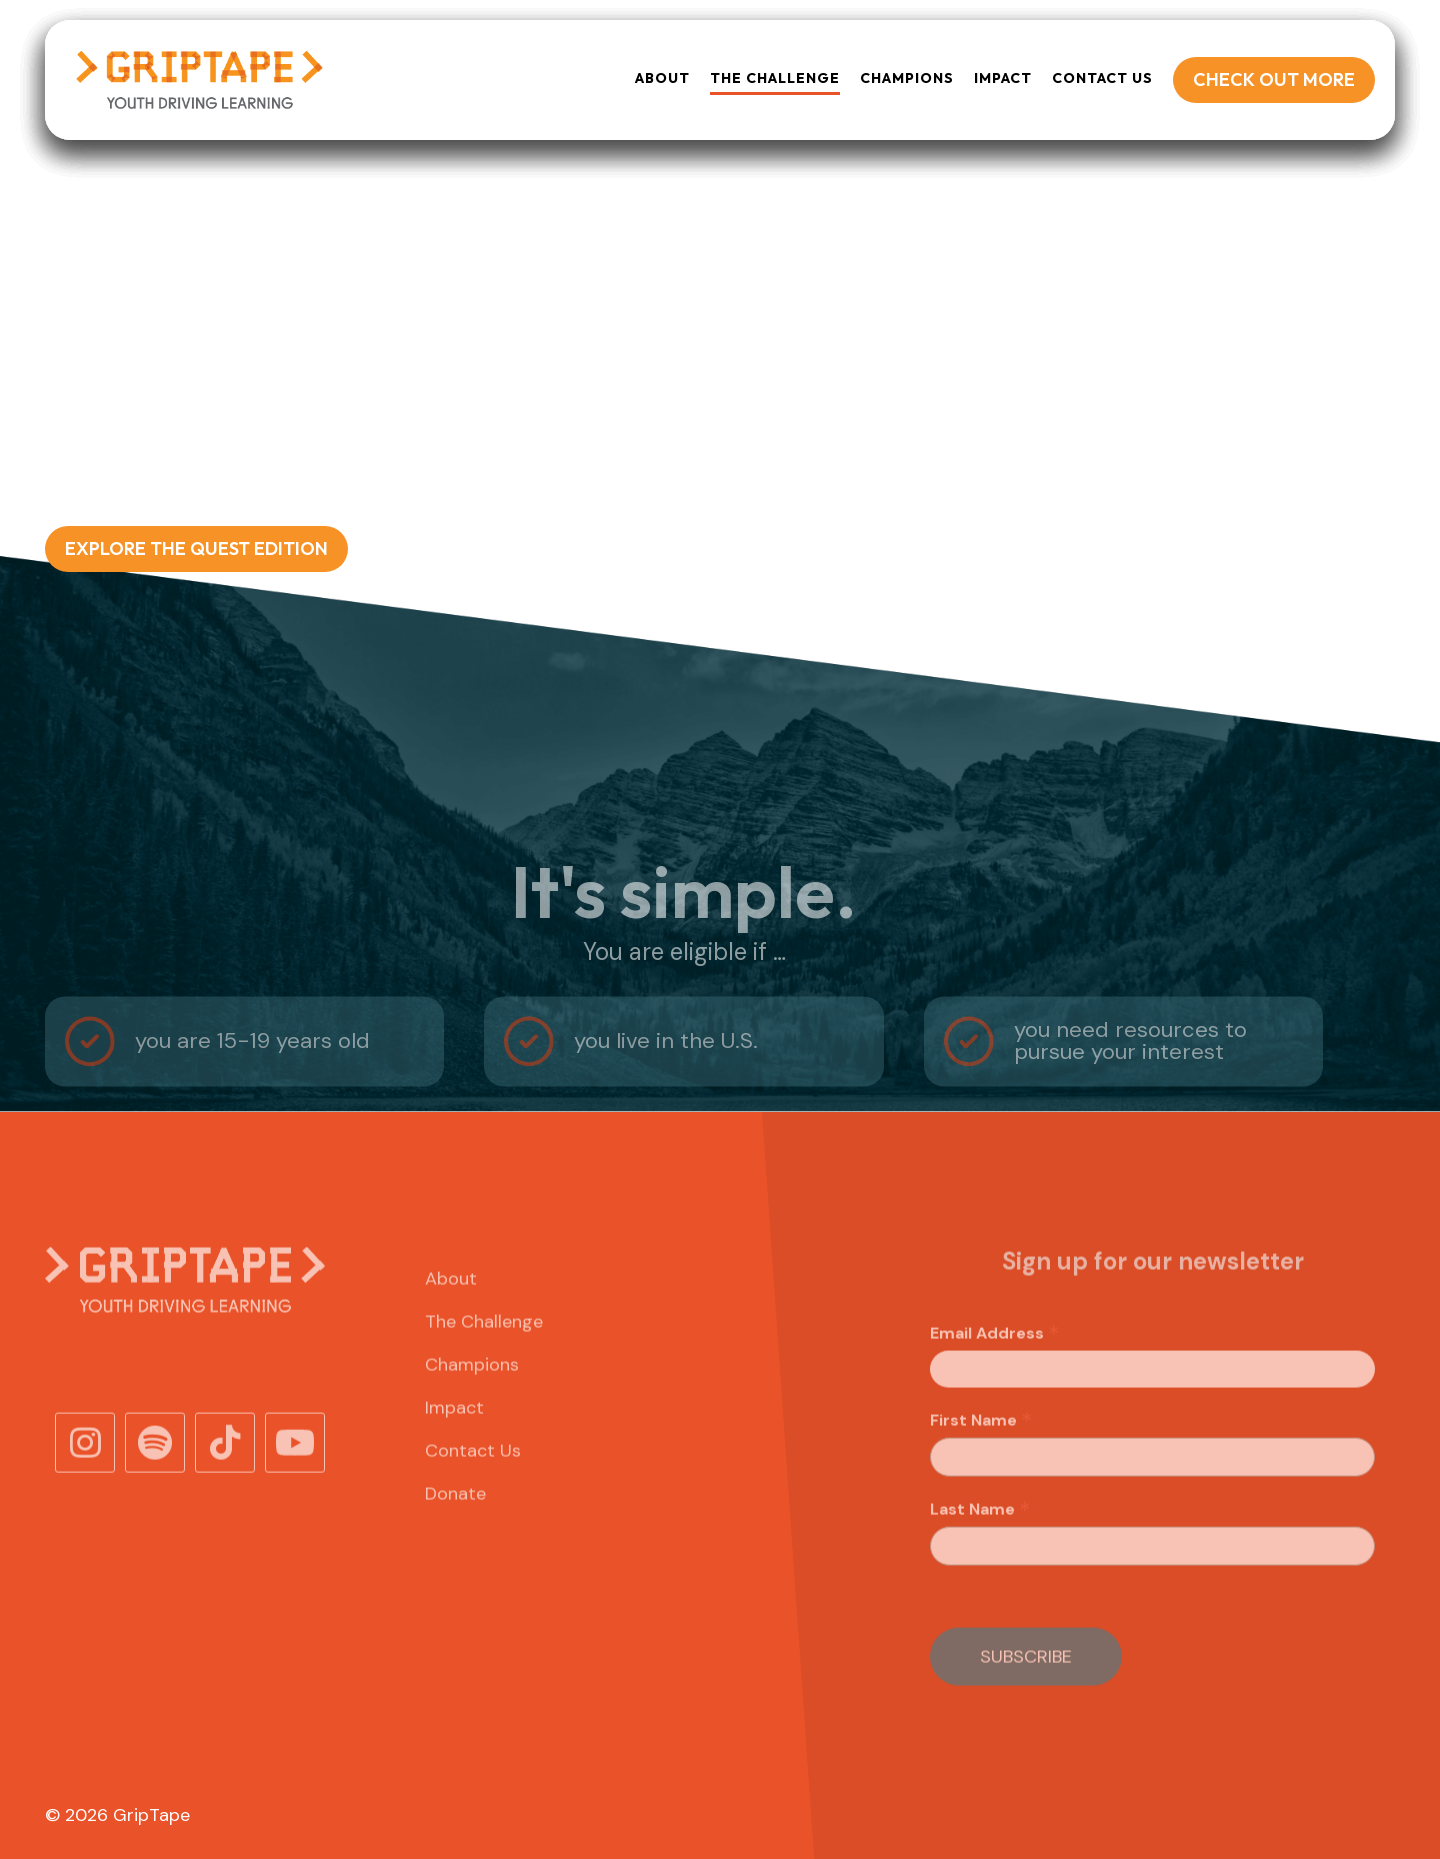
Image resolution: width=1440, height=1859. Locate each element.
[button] (775, 79)
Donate (455, 1525)
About (662, 78)
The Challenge (484, 1353)
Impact (1003, 78)
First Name (981, 1452)
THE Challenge (775, 78)
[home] (198, 80)
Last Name (980, 1541)
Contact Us (1102, 78)
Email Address (995, 1365)
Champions (907, 78)
